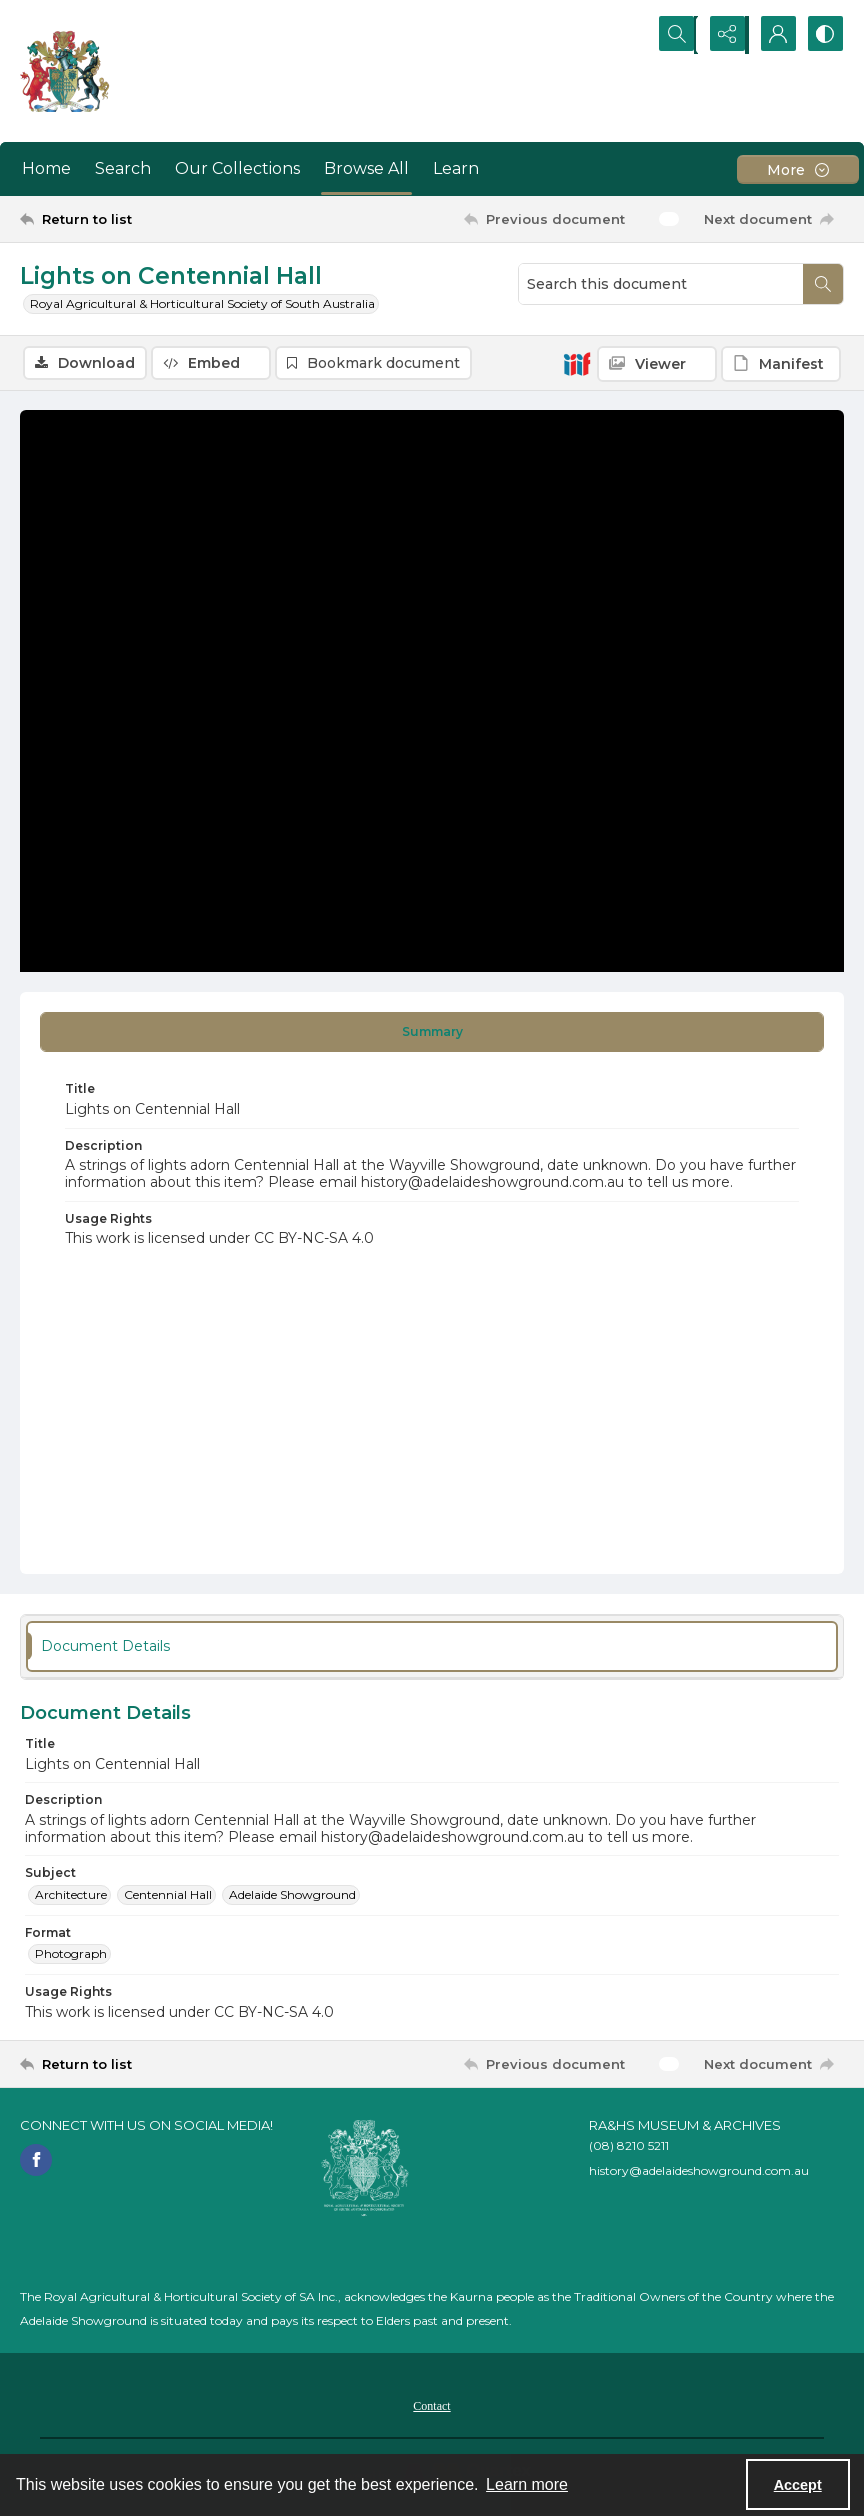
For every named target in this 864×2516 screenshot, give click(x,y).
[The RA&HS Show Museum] (65, 71)
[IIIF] (577, 363)
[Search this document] (661, 284)
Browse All (366, 168)
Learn (456, 168)
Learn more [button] (527, 2484)
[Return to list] (129, 219)
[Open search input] (674, 35)
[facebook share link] (36, 2160)
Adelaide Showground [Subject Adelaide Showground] (292, 1894)
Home (46, 168)
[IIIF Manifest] (781, 364)
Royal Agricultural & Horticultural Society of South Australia (202, 303)
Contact (431, 2407)
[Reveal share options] (724, 35)
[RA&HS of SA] (365, 2169)
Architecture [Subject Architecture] (71, 1894)
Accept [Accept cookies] (798, 2485)
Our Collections (237, 168)
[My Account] (774, 35)
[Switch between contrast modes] (824, 35)
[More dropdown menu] (798, 169)
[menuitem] (431, 2406)
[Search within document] (823, 284)
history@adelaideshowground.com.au (699, 2170)
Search (123, 168)
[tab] (432, 1033)
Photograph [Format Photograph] (71, 1954)
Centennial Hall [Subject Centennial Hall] (168, 1894)
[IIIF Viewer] (657, 364)
